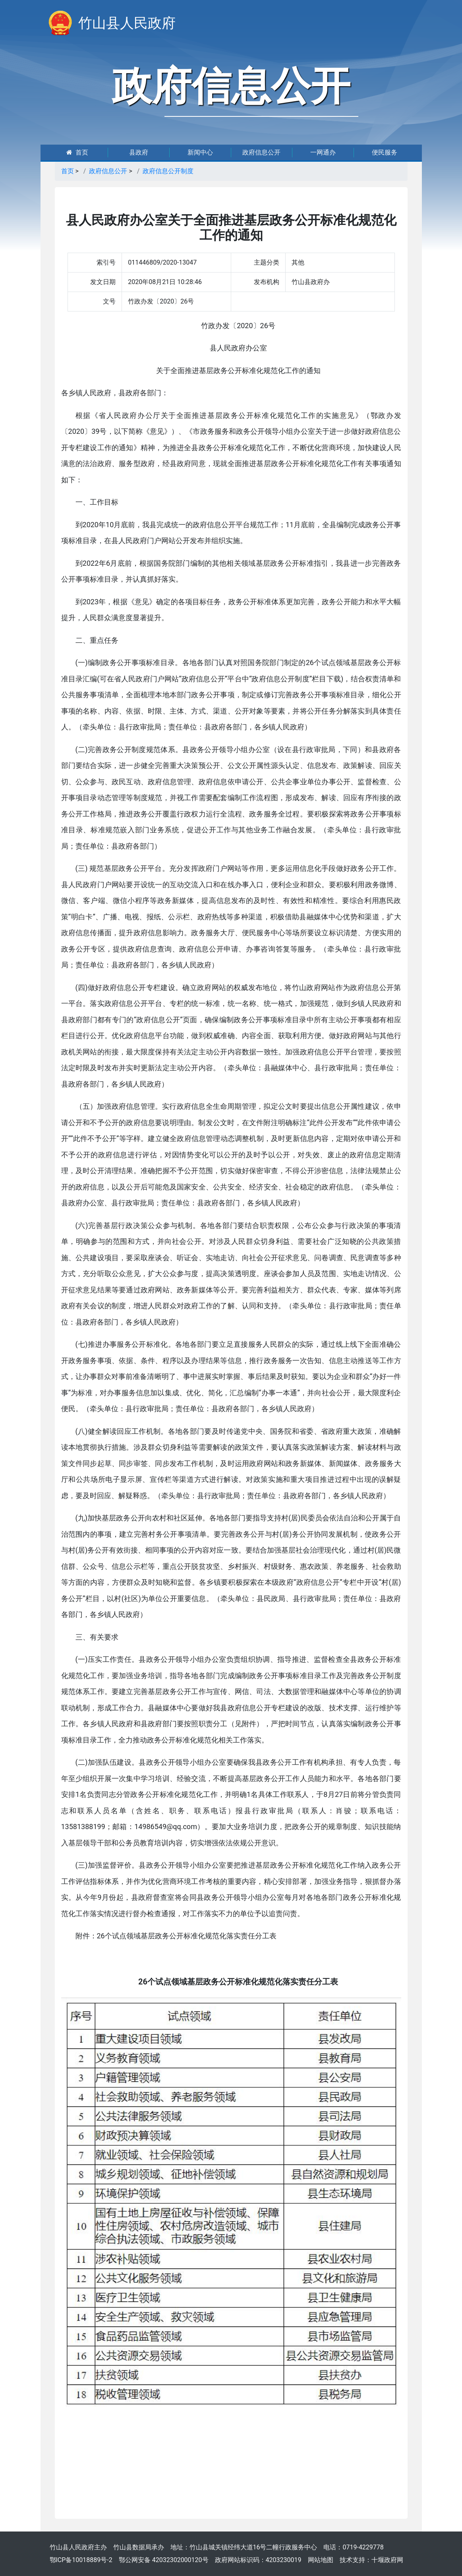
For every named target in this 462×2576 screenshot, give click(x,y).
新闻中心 (200, 152)
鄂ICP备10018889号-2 (81, 2560)
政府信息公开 (261, 152)
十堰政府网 (387, 2560)
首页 (77, 152)
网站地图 (320, 2560)
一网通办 (323, 152)
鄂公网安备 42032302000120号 (164, 2560)
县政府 (138, 152)
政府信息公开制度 (168, 171)
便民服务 (384, 152)
